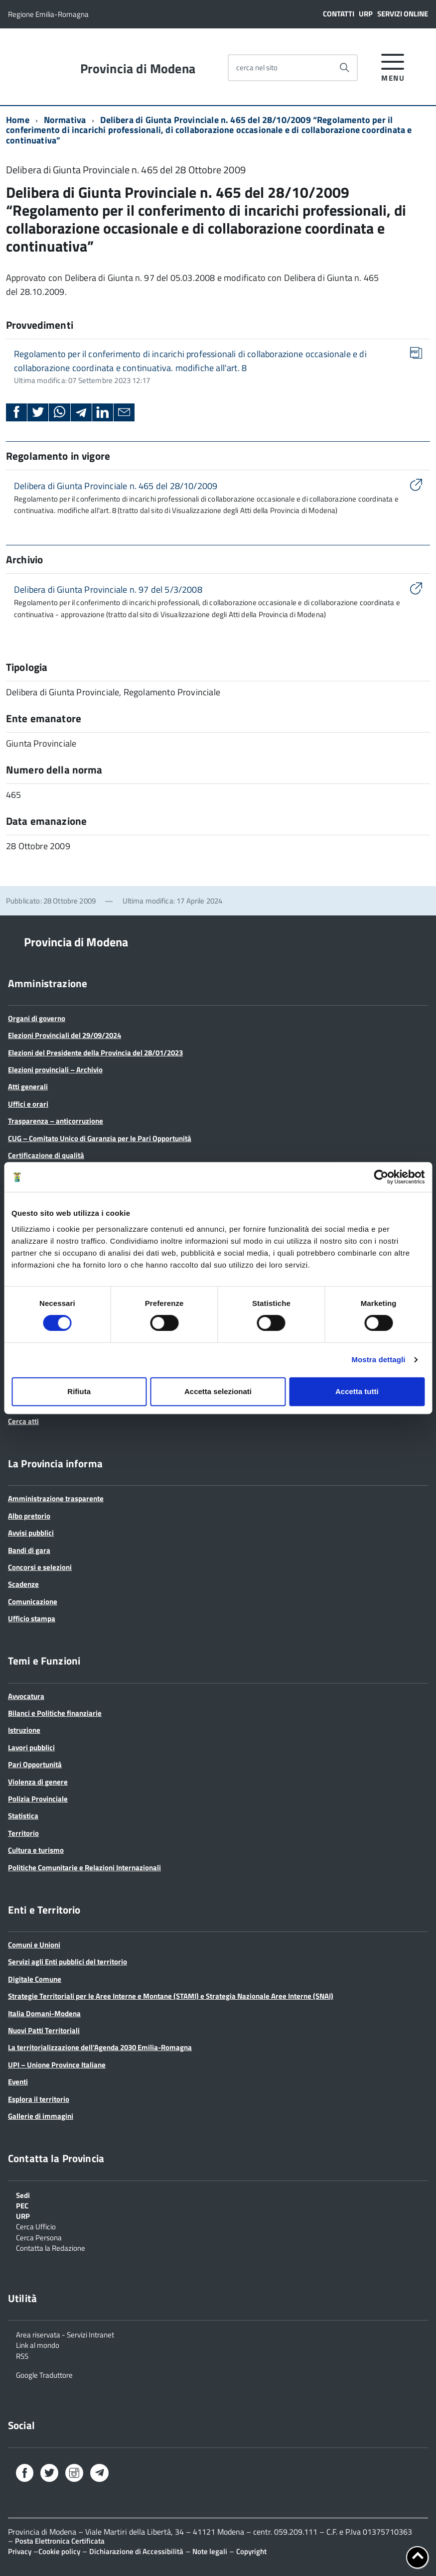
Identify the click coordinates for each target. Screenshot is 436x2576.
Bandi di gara (29, 1550)
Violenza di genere (38, 1782)
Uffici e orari (28, 1104)
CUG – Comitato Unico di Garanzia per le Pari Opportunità (99, 1138)
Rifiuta (79, 1391)
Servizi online (402, 13)
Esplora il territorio (38, 2099)
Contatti (338, 13)
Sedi (23, 2194)
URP (366, 13)
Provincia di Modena (137, 68)
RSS (22, 2355)
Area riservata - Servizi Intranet (65, 2334)
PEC (22, 2205)
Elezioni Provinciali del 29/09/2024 (64, 1035)
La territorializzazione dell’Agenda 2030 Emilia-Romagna (100, 2047)
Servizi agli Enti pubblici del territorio (67, 1961)
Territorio (23, 1833)
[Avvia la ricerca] (344, 67)
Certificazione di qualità (46, 1155)
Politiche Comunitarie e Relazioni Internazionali (84, 1867)
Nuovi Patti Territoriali (44, 2030)
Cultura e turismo (36, 1850)
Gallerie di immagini (40, 2116)
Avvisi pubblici (31, 1533)
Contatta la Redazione (50, 2247)
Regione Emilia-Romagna (48, 14)
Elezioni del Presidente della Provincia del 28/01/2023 (95, 1052)
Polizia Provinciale (38, 1798)
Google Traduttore (44, 2374)
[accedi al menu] (393, 66)
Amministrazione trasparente (56, 1498)
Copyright (251, 2551)
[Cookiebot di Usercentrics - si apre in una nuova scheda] (381, 1176)
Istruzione (24, 1730)
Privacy (19, 2551)
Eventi (18, 2081)
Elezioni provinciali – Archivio (55, 1069)
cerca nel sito (257, 67)
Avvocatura (26, 1696)
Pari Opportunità (35, 1764)
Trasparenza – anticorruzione (55, 1121)
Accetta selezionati (218, 1391)
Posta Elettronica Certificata (60, 2541)
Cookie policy (59, 2551)
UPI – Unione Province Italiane (57, 2064)
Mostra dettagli (378, 1359)
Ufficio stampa (31, 1618)
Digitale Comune (34, 1979)
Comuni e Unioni (34, 1944)
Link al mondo (37, 2344)
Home (17, 120)
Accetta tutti (357, 1391)
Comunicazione (32, 1601)
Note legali (209, 2551)
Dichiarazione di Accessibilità (136, 2551)
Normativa (65, 120)
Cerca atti (23, 1421)
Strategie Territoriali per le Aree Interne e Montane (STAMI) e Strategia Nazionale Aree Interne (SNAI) (170, 1996)
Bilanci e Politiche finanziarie (55, 1713)
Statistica (23, 1815)
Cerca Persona (39, 2237)
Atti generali (28, 1086)
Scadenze (23, 1584)
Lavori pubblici (31, 1747)
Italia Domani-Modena (44, 2013)
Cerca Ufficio (36, 2226)
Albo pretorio (29, 1516)
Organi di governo (36, 1018)
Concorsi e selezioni (40, 1567)
